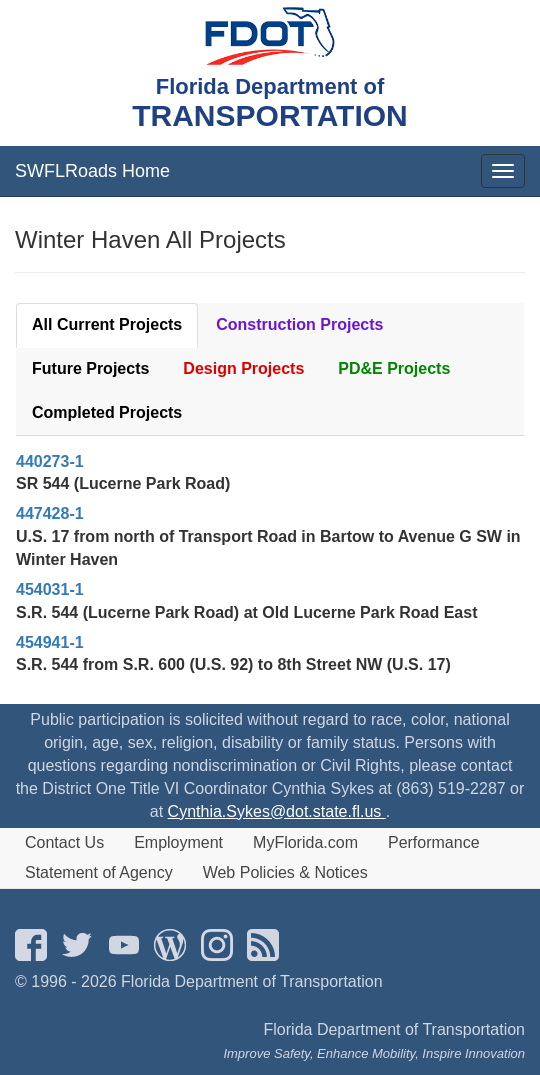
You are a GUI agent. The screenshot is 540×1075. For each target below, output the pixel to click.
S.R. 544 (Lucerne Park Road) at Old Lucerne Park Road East (246, 612)
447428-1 (50, 513)
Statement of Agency (99, 872)
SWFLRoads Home (92, 171)
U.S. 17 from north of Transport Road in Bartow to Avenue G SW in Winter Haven (268, 548)
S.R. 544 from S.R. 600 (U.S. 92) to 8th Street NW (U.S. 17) (233, 664)
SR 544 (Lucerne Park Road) (123, 483)
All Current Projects (107, 324)
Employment (178, 842)
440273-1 (50, 461)
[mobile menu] (503, 171)
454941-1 (50, 642)
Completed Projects (107, 412)
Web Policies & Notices (285, 872)
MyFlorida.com (305, 842)
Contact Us (64, 842)
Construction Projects (299, 324)
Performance (434, 842)
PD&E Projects (394, 368)
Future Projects (90, 368)
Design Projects (243, 368)
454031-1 (50, 589)
